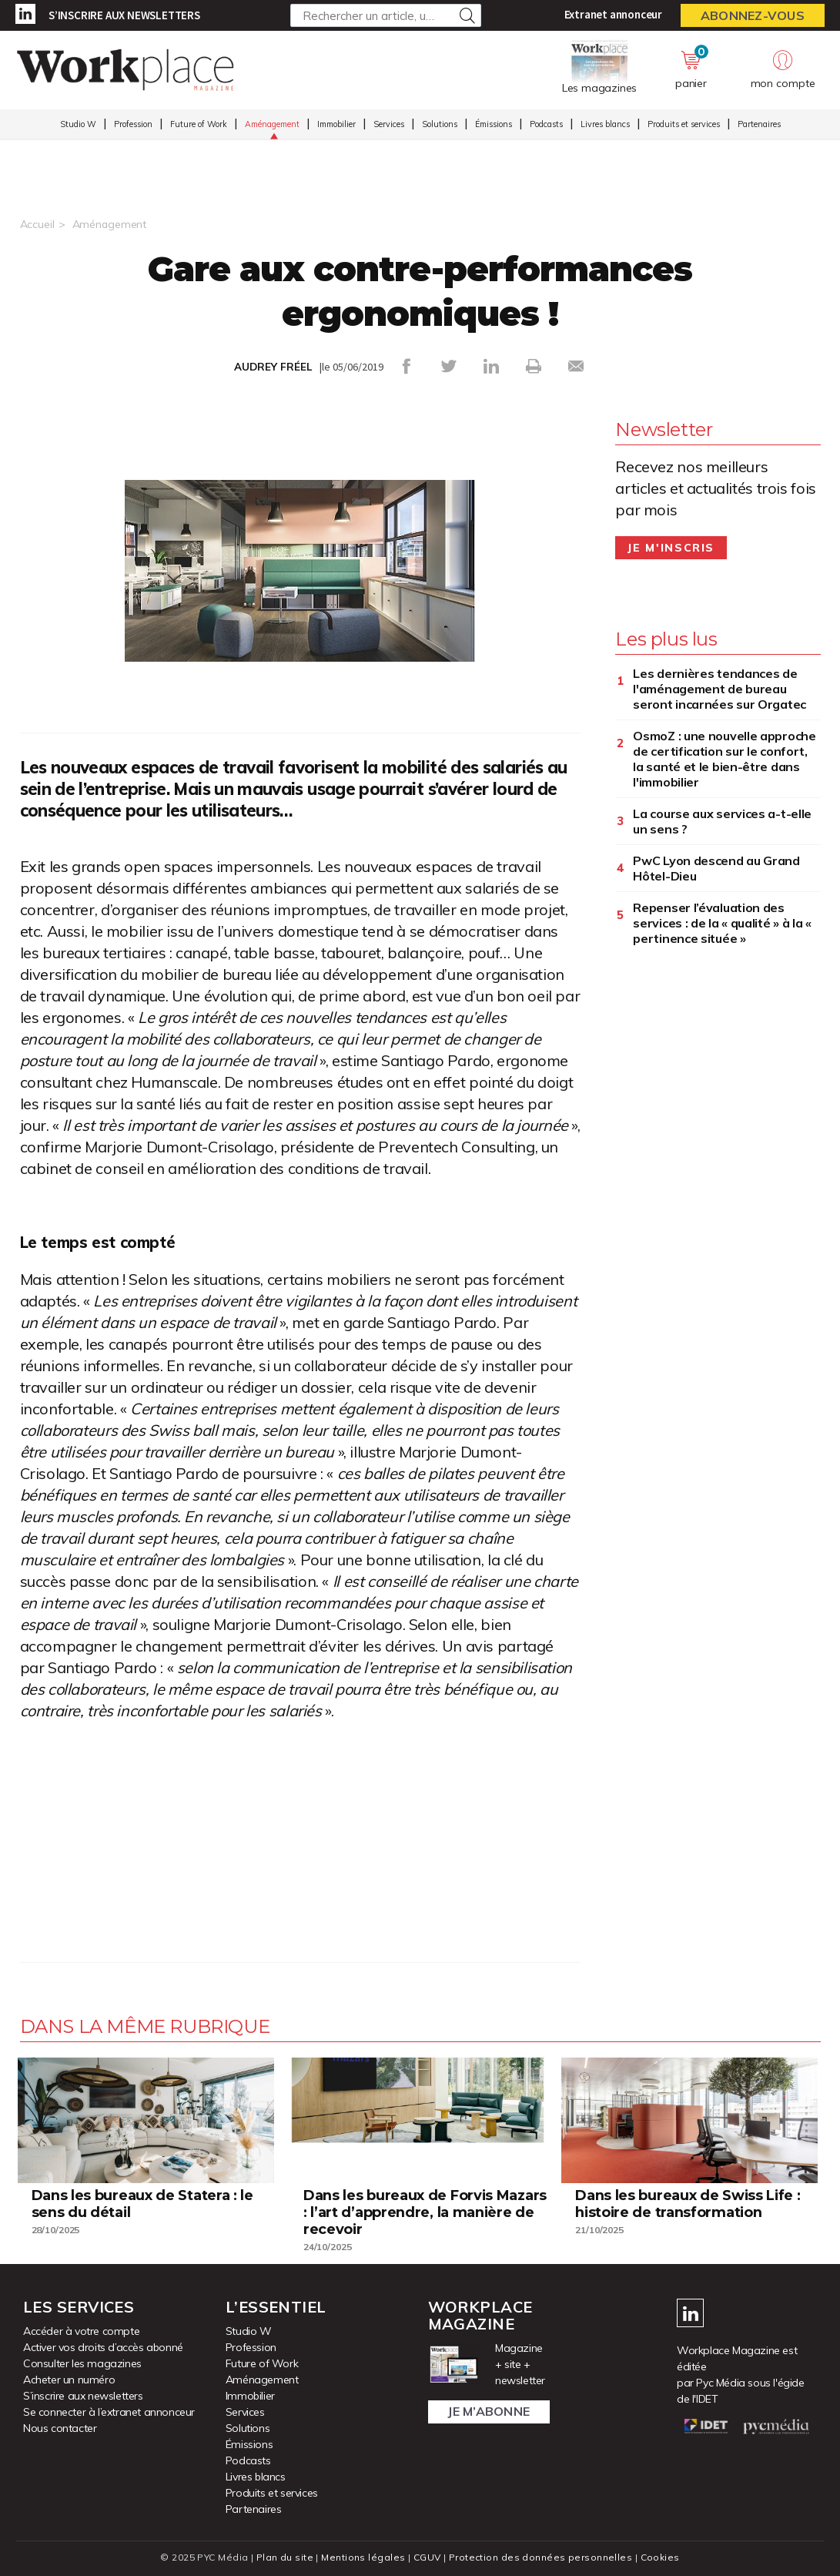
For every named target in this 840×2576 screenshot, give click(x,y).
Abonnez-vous (753, 15)
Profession (133, 124)
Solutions (439, 124)
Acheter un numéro (69, 2379)
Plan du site (284, 2557)
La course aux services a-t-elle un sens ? (722, 821)
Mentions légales (363, 2557)
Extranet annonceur (613, 14)
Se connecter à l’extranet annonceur (109, 2412)
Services (388, 124)
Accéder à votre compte (81, 2331)
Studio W (78, 124)
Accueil (37, 224)
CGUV (427, 2557)
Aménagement (272, 124)
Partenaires (759, 124)
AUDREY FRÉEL (273, 367)
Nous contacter (59, 2428)
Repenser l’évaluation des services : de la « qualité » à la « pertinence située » (722, 923)
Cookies (660, 2557)
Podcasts (546, 124)
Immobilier (336, 124)
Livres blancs (605, 124)
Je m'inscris (671, 548)
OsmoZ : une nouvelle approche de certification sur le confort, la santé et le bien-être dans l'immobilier (724, 759)
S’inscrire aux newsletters (124, 15)
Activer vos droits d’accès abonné (103, 2347)
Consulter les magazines (82, 2363)
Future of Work (198, 124)
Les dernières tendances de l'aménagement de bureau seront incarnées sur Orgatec (719, 689)
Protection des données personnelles (540, 2557)
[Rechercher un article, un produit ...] (385, 15)
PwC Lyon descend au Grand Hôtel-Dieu (716, 868)
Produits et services (684, 124)
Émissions (493, 124)
